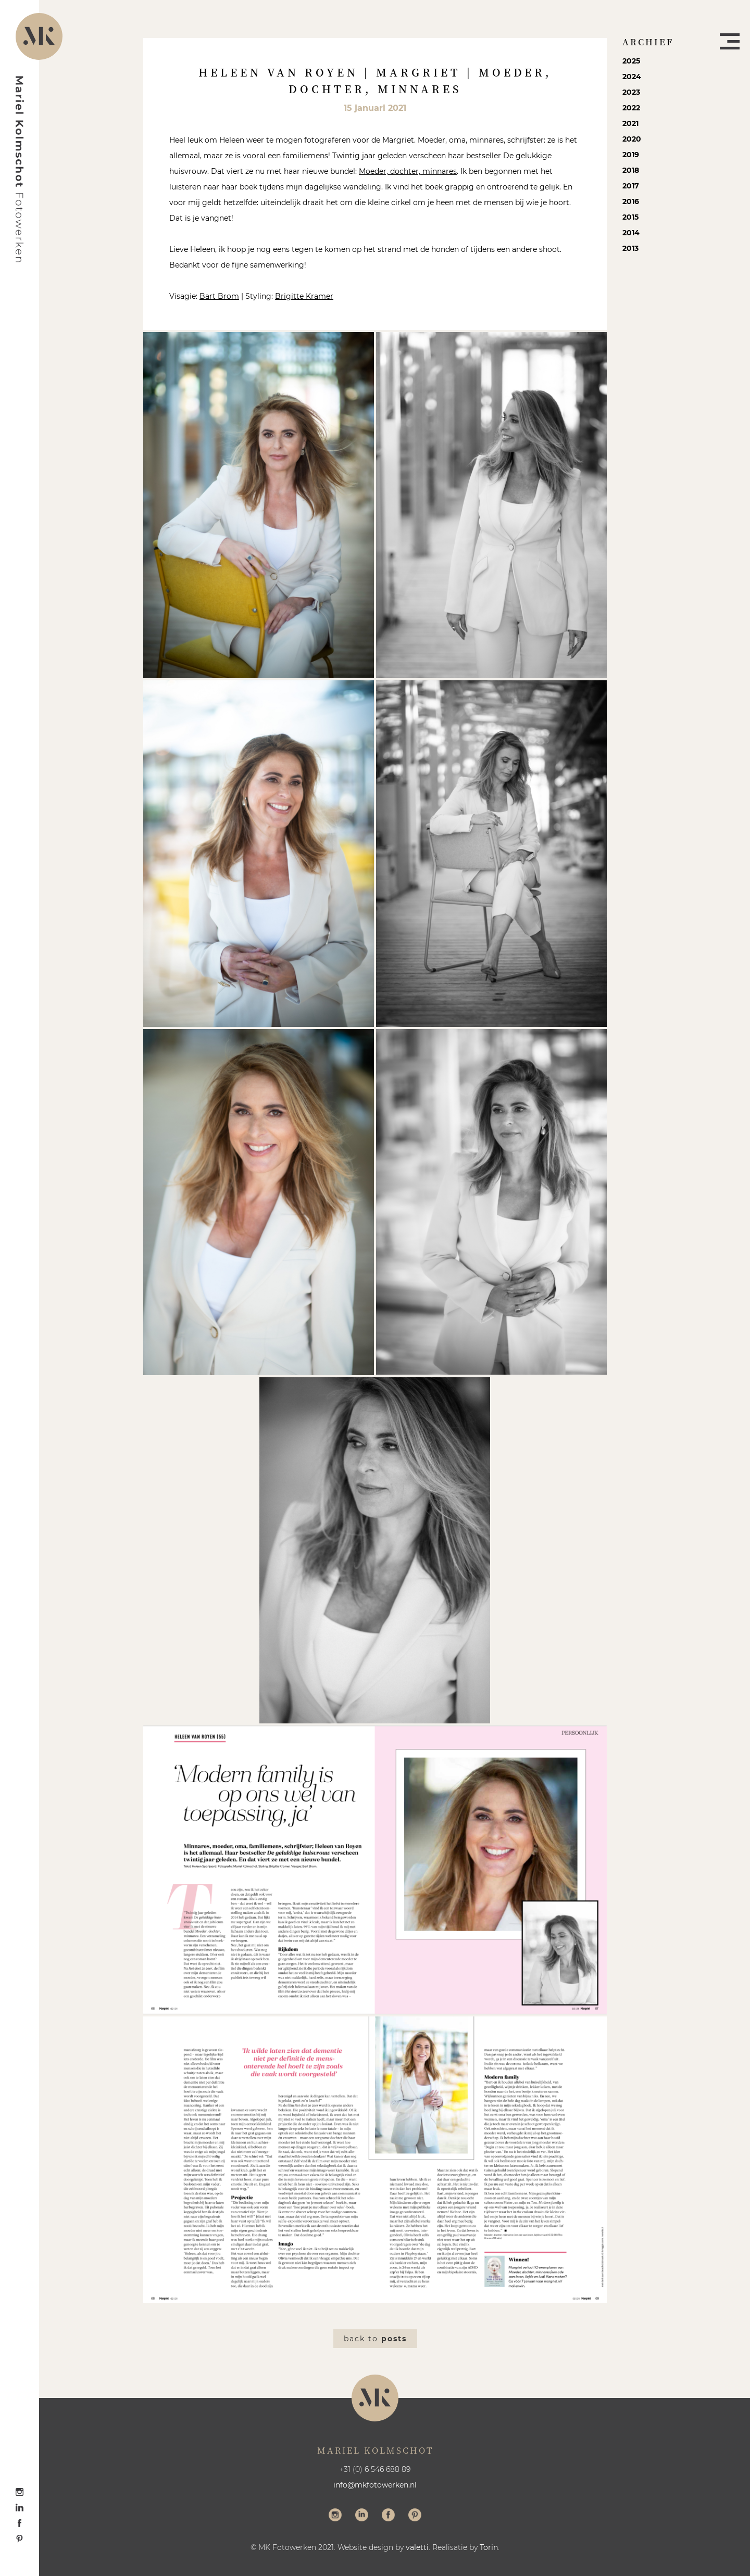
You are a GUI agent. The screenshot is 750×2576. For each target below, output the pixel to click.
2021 (630, 123)
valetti (417, 2547)
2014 (631, 232)
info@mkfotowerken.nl (375, 2485)
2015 (630, 217)
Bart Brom (219, 296)
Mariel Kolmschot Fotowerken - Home (20, 169)
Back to (375, 2338)
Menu (730, 41)
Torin (489, 2547)
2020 (631, 139)
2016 (630, 201)
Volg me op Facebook (388, 2516)
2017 (630, 186)
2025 (631, 61)
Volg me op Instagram (335, 2516)
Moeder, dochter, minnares (408, 171)
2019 (630, 154)
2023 (631, 92)
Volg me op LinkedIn (361, 2516)
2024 (631, 76)
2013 (630, 248)
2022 (631, 107)
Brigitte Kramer (304, 296)
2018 (630, 170)
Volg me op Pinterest (414, 2516)
